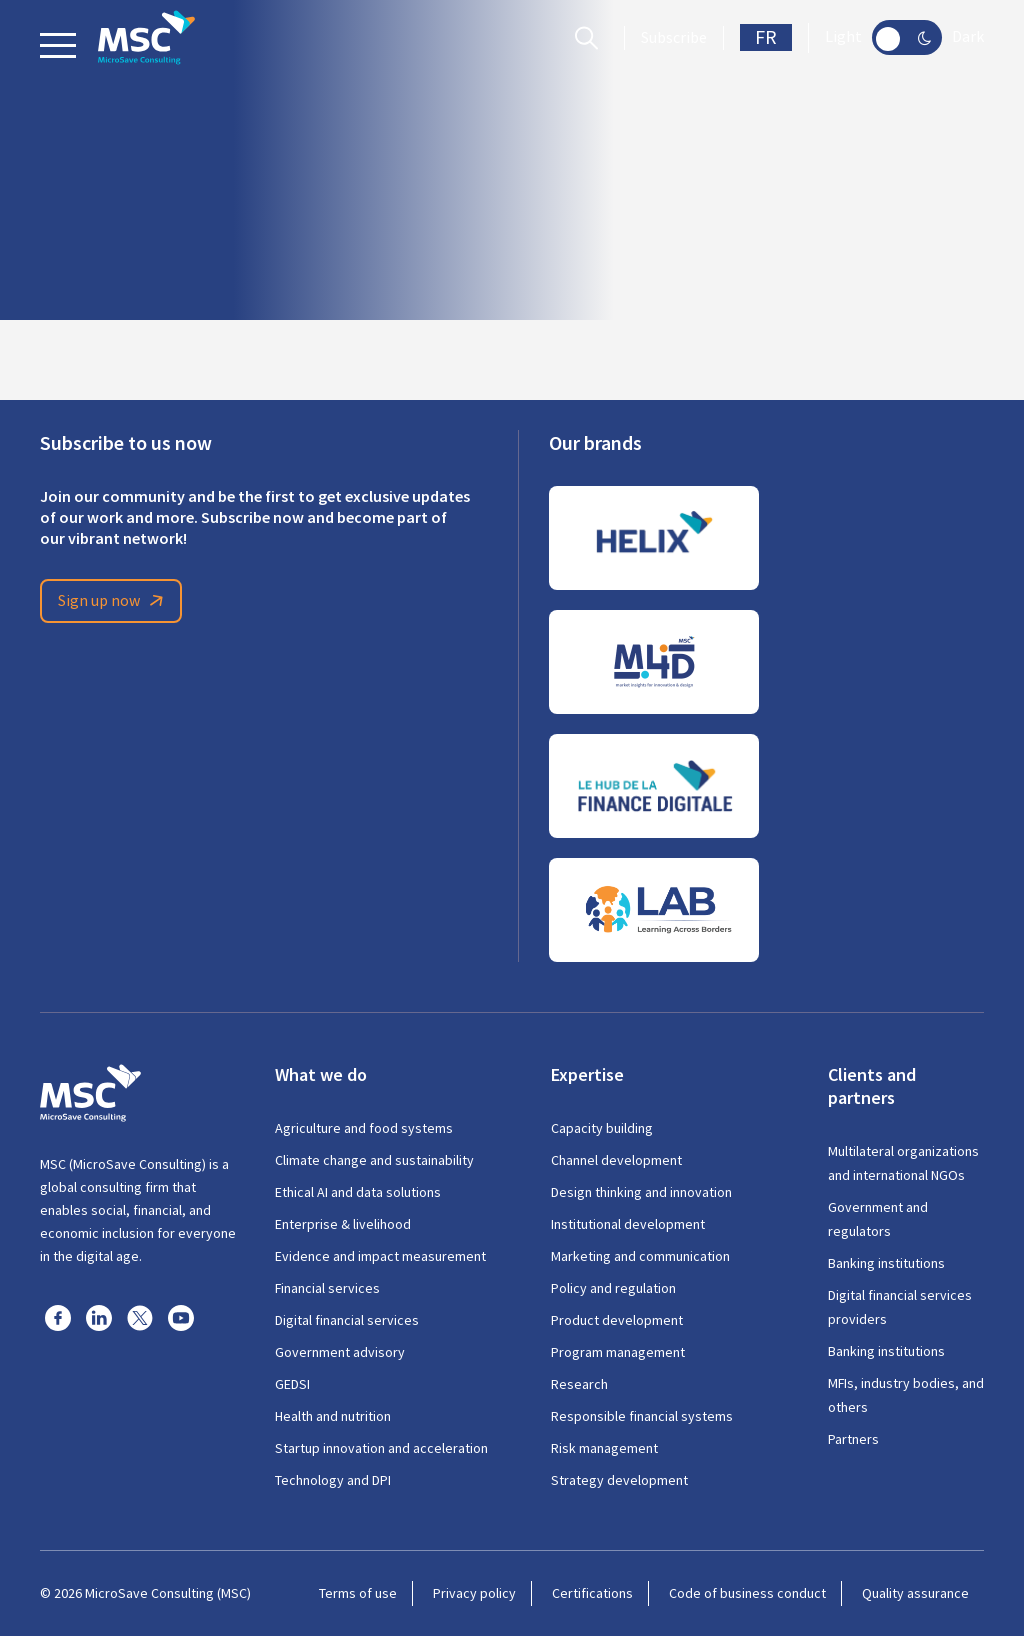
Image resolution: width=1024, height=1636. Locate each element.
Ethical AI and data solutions (358, 1192)
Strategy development (619, 1480)
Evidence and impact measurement (380, 1256)
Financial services (327, 1288)
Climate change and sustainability (374, 1160)
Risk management (604, 1448)
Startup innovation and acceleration (381, 1448)
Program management (618, 1352)
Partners (853, 1439)
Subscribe (674, 38)
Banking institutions (886, 1263)
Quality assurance (915, 1593)
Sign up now (114, 601)
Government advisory (340, 1352)
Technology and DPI (333, 1480)
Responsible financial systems (642, 1416)
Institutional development (628, 1224)
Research (579, 1384)
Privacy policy (474, 1593)
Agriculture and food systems (364, 1128)
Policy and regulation (613, 1288)
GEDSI (292, 1384)
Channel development (616, 1160)
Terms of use (358, 1593)
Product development (617, 1320)
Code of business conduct (747, 1593)
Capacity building (602, 1128)
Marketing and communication (640, 1256)
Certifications (592, 1593)
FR (766, 37)
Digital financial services (347, 1320)
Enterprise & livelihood (343, 1224)
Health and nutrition (333, 1416)
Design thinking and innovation (641, 1192)
